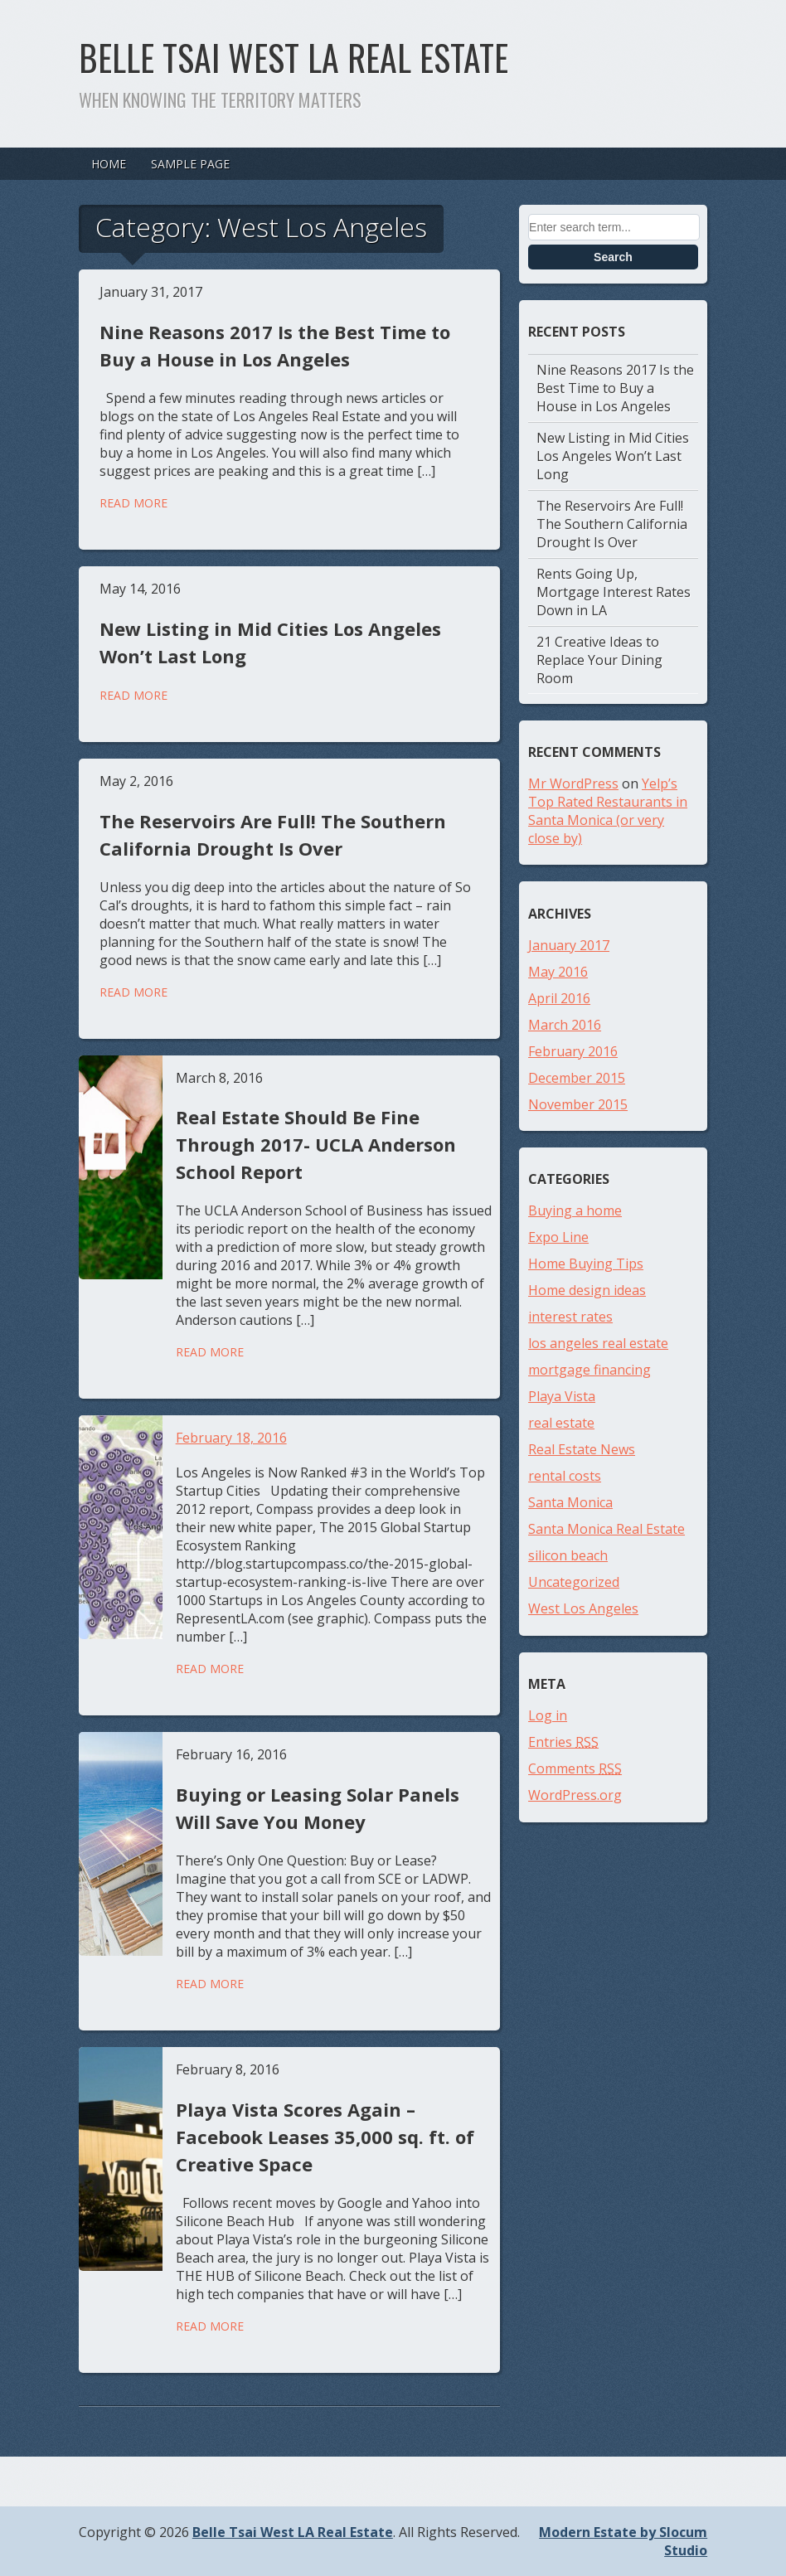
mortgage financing (589, 1370)
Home (108, 164)
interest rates (570, 1316)
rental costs (564, 1476)
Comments (575, 1768)
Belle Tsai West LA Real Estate (293, 57)
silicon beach (568, 1555)
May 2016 (558, 972)
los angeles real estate (598, 1343)
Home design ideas (587, 1290)
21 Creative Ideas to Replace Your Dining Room (599, 660)
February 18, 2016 (231, 1438)
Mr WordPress (573, 783)
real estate (561, 1423)
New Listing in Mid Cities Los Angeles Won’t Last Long (612, 456)
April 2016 (559, 998)
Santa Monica (570, 1502)
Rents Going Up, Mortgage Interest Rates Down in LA (613, 592)
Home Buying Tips (585, 1263)
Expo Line (558, 1237)
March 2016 (564, 1025)
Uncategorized (573, 1582)
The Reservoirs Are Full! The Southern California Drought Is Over (611, 524)
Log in (547, 1715)
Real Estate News (581, 1449)
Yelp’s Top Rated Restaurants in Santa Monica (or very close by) (607, 810)
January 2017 (568, 945)
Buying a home (575, 1210)
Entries (563, 1742)
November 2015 (578, 1104)
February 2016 (573, 1051)
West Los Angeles (583, 1608)
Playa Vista (561, 1396)
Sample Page (190, 164)
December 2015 (576, 1078)
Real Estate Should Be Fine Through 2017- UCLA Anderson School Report (316, 1144)
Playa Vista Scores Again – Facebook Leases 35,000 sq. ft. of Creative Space (325, 2136)
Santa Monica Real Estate (606, 1529)
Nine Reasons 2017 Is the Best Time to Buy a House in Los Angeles (615, 388)
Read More (133, 503)
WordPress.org (575, 1795)
